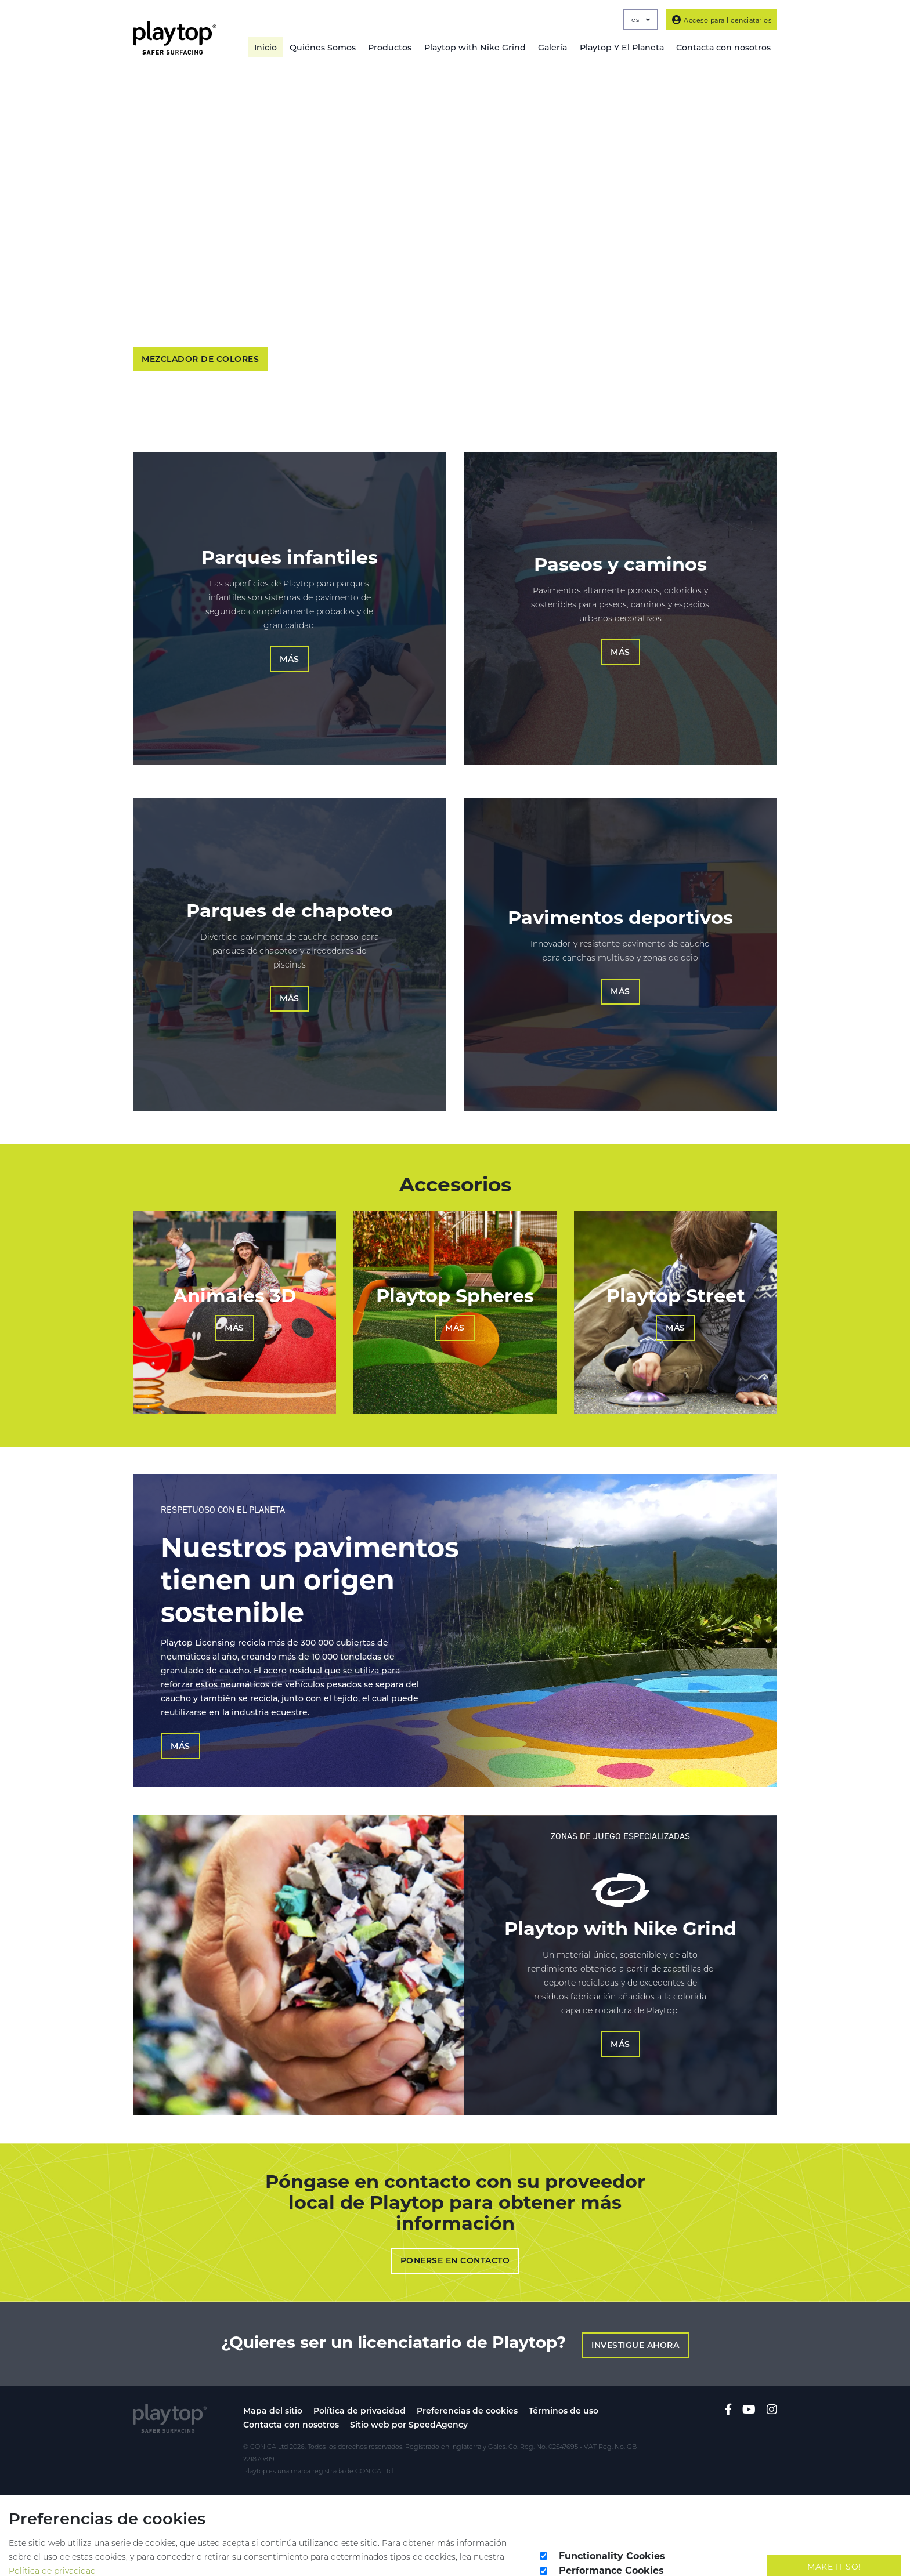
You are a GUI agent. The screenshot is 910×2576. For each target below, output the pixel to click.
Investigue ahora (637, 2329)
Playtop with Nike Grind (472, 48)
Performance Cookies (611, 2554)
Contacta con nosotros (291, 2408)
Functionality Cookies (612, 2540)
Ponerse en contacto (455, 2247)
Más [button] (289, 660)
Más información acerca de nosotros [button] (360, 361)
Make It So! (834, 2551)
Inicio (261, 48)
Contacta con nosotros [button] (723, 48)
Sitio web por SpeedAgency (409, 2408)
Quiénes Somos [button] (319, 48)
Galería (550, 48)
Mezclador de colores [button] (200, 361)
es (640, 20)
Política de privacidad (359, 2394)
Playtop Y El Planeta (620, 48)
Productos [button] (387, 48)
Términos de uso (563, 2394)
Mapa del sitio (272, 2394)
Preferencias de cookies (467, 2394)
